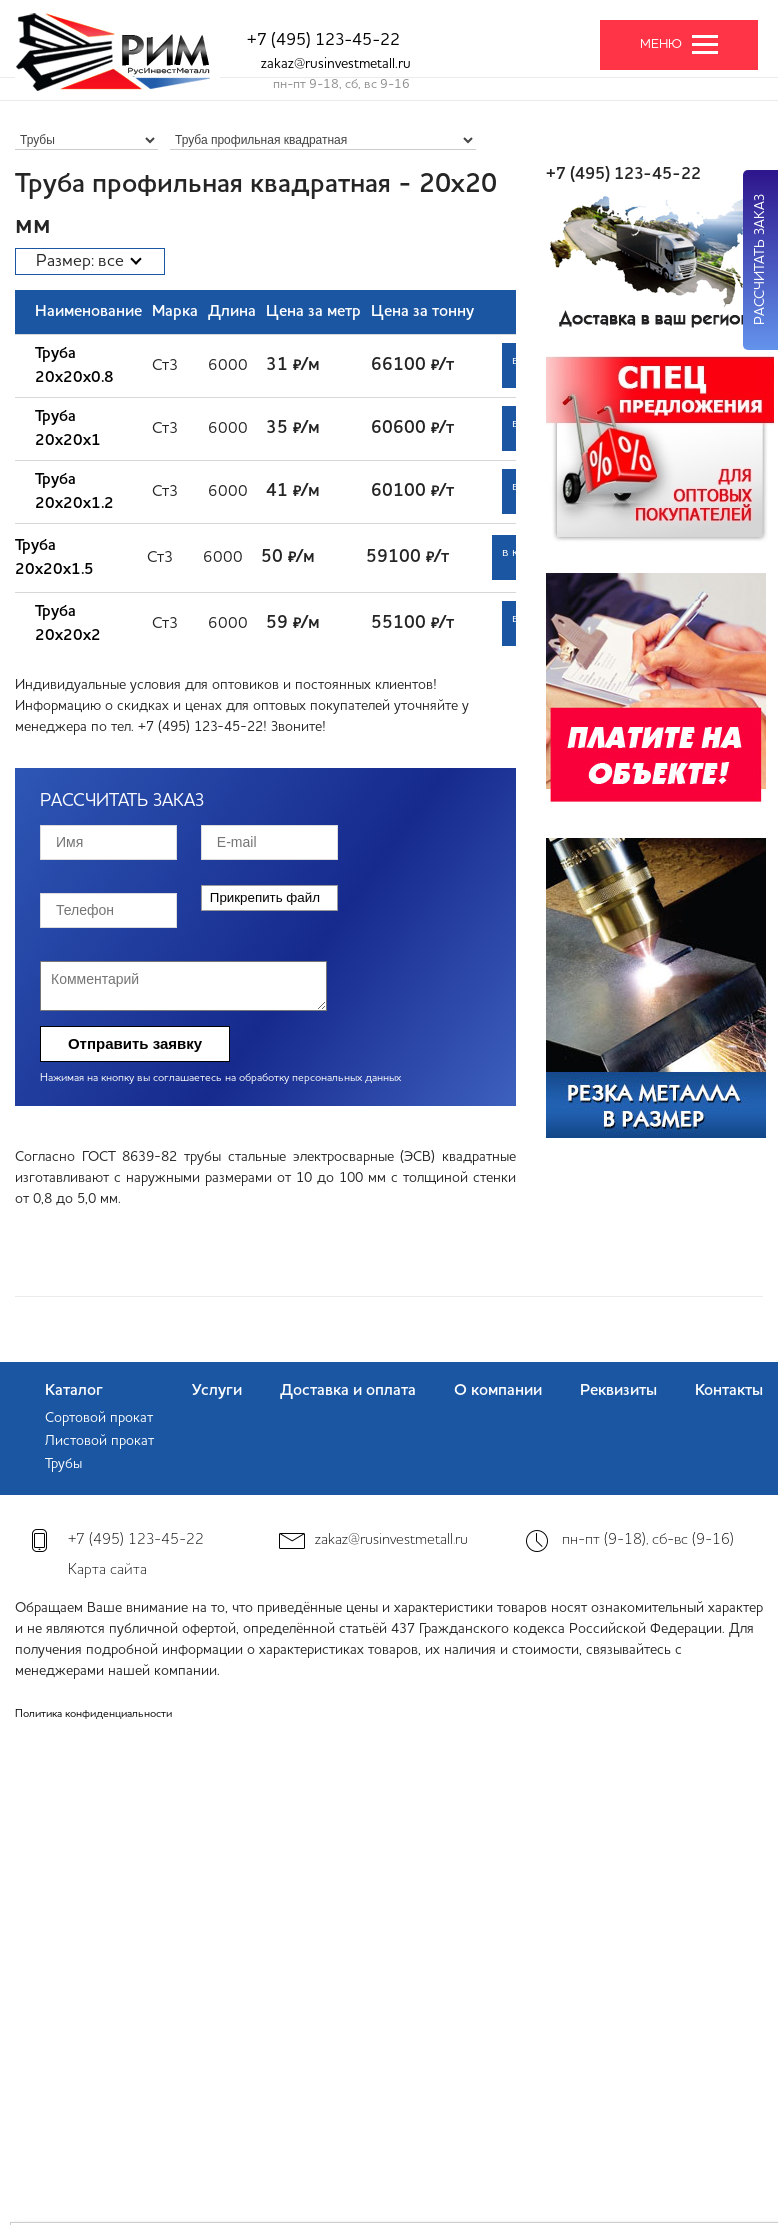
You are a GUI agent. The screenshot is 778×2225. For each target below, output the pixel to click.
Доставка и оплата (348, 1391)
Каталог (74, 1391)
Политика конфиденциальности (93, 1714)
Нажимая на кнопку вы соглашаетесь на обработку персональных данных (220, 1078)
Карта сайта (107, 1570)
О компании (498, 1391)
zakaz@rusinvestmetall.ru (336, 64)
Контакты (729, 1391)
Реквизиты (618, 1391)
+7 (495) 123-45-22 (323, 40)
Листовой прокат (99, 1441)
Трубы (63, 1464)
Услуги (217, 1391)
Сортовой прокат (99, 1418)
